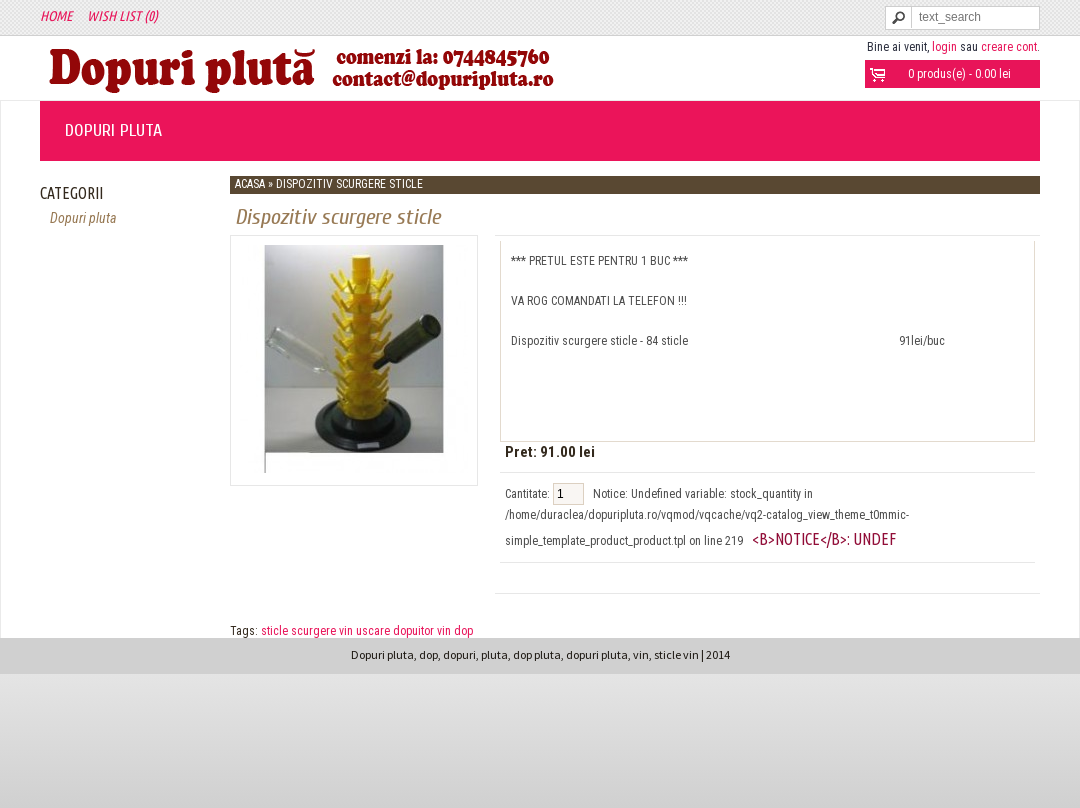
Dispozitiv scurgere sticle (349, 184)
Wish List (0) (122, 16)
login (944, 47)
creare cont (1009, 47)
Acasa (250, 184)
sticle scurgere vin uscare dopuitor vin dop (367, 631)
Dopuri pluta (113, 130)
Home (56, 16)
